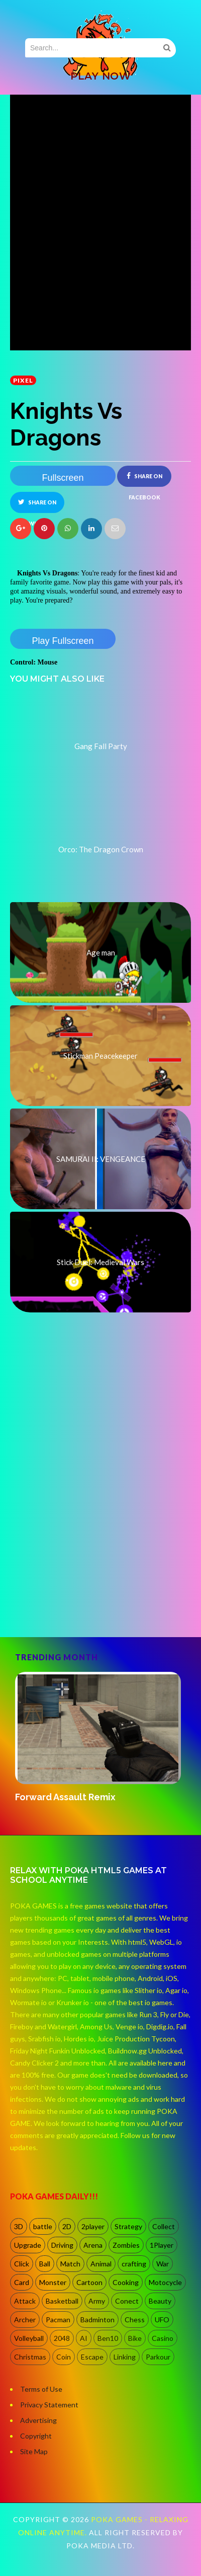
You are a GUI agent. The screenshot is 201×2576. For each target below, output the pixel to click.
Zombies (126, 2245)
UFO (162, 2319)
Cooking (126, 2282)
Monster (52, 2282)
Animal (101, 2263)
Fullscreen (62, 478)
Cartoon (89, 2282)
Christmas (30, 2356)
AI (83, 2338)
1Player (161, 2245)
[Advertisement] (97, 1521)
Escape (92, 2356)
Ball (44, 2263)
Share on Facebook (144, 479)
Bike (135, 2338)
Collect (163, 2226)
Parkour (158, 2356)
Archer (25, 2319)
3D (18, 2226)
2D (66, 2226)
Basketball (62, 2301)
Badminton (97, 2319)
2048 (62, 2338)
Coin (63, 2356)
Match (70, 2263)
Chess (135, 2319)
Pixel (23, 380)
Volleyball (29, 2338)
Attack (25, 2301)
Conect (127, 2301)
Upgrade (27, 2245)
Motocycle (165, 2282)
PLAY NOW (100, 76)
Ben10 (107, 2338)
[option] (100, 1738)
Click (21, 2263)
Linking (125, 2356)
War (162, 2263)
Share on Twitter (37, 505)
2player (93, 2226)
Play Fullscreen (62, 641)
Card (21, 2282)
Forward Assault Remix (65, 1797)
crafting (134, 2263)
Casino (162, 2338)
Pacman (58, 2319)
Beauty (160, 2301)
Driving (62, 2245)
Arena (93, 2245)
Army (96, 2301)
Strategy (128, 2226)
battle (42, 2226)
